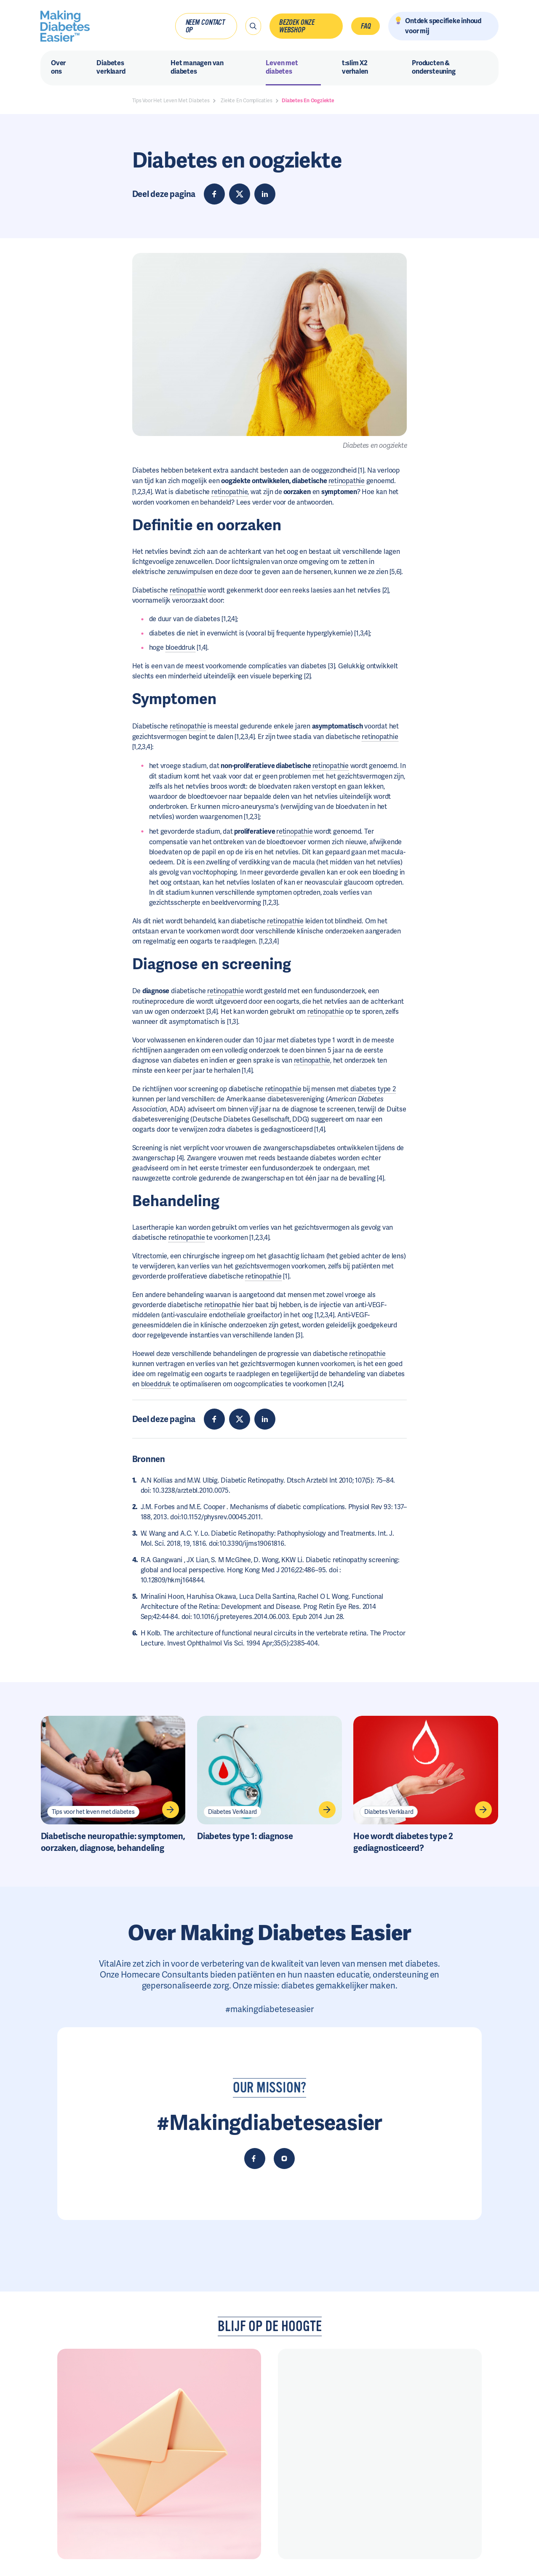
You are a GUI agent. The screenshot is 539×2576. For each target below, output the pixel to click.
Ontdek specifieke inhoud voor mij (443, 25)
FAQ (365, 26)
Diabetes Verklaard (232, 1812)
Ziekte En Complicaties (246, 100)
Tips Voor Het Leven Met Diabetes (171, 100)
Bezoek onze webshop (296, 26)
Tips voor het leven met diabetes (93, 1812)
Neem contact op (204, 26)
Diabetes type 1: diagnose (245, 1836)
